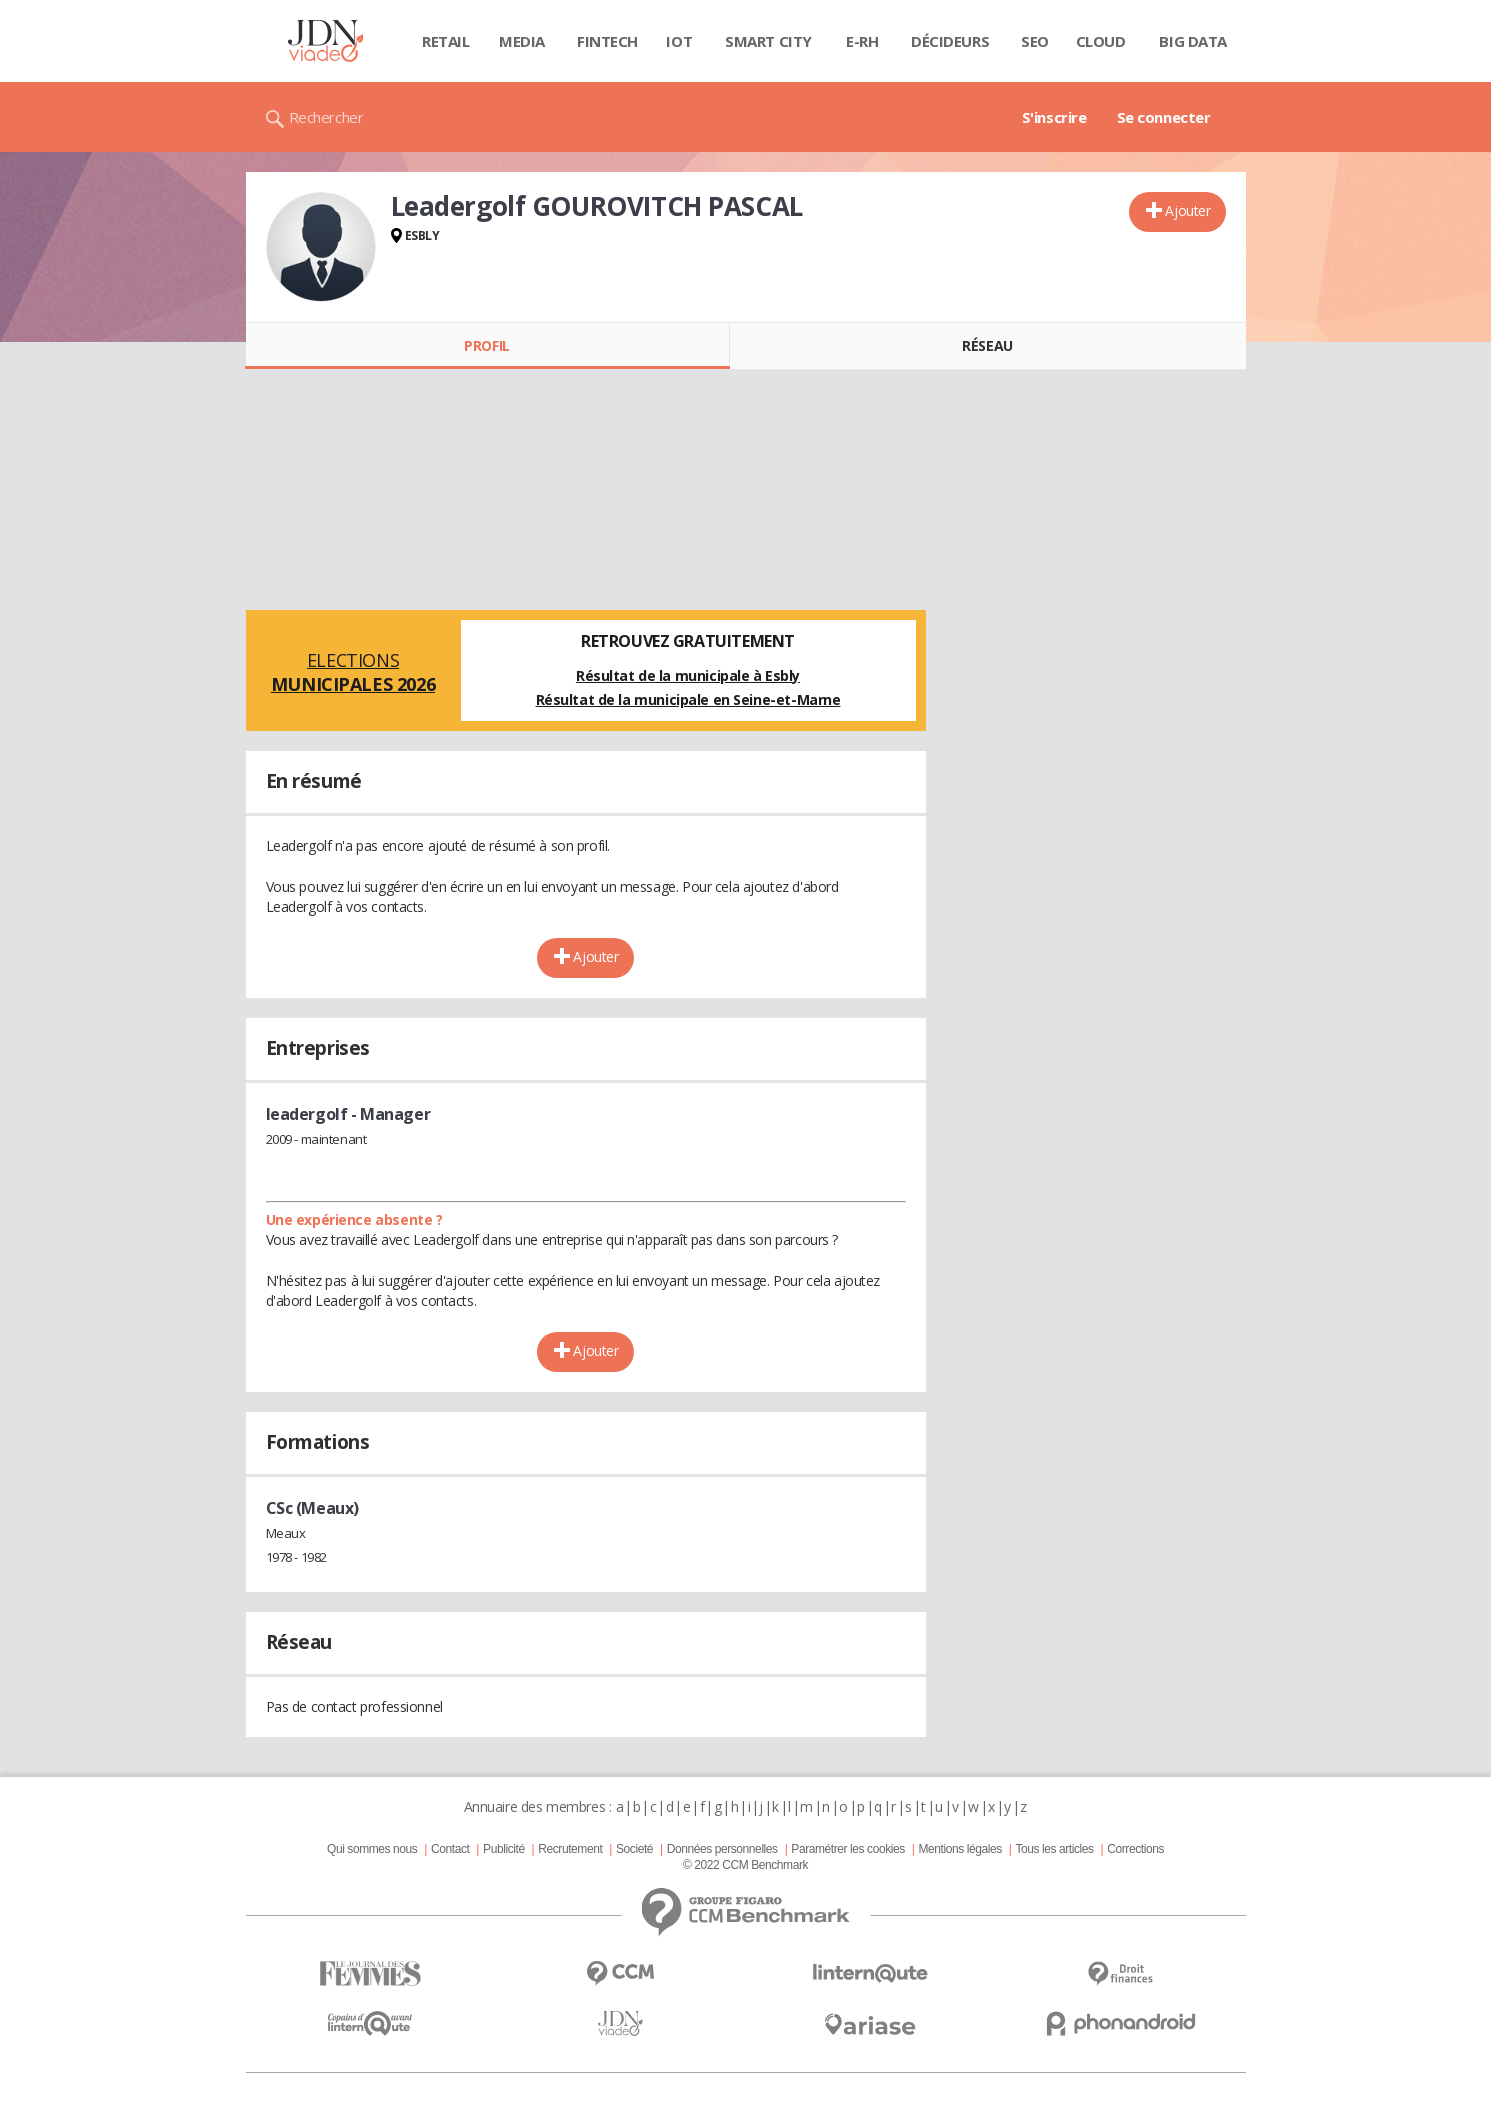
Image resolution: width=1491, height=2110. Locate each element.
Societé (634, 1849)
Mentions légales (959, 1849)
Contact (450, 1849)
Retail (445, 41)
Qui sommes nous (372, 1849)
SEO (1035, 41)
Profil (486, 345)
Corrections (1135, 1849)
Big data (1193, 41)
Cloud (1101, 41)
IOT (679, 41)
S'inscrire (1054, 117)
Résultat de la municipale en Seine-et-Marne (688, 699)
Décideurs (950, 41)
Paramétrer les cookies (847, 1849)
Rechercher (326, 117)
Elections (353, 672)
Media (522, 41)
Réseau (987, 345)
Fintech (607, 41)
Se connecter (1164, 117)
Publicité (504, 1849)
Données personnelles (722, 1849)
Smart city (768, 41)
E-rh (862, 41)
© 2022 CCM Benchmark (745, 1865)
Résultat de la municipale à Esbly (688, 675)
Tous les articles (1054, 1849)
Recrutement (570, 1849)
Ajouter (1187, 210)
